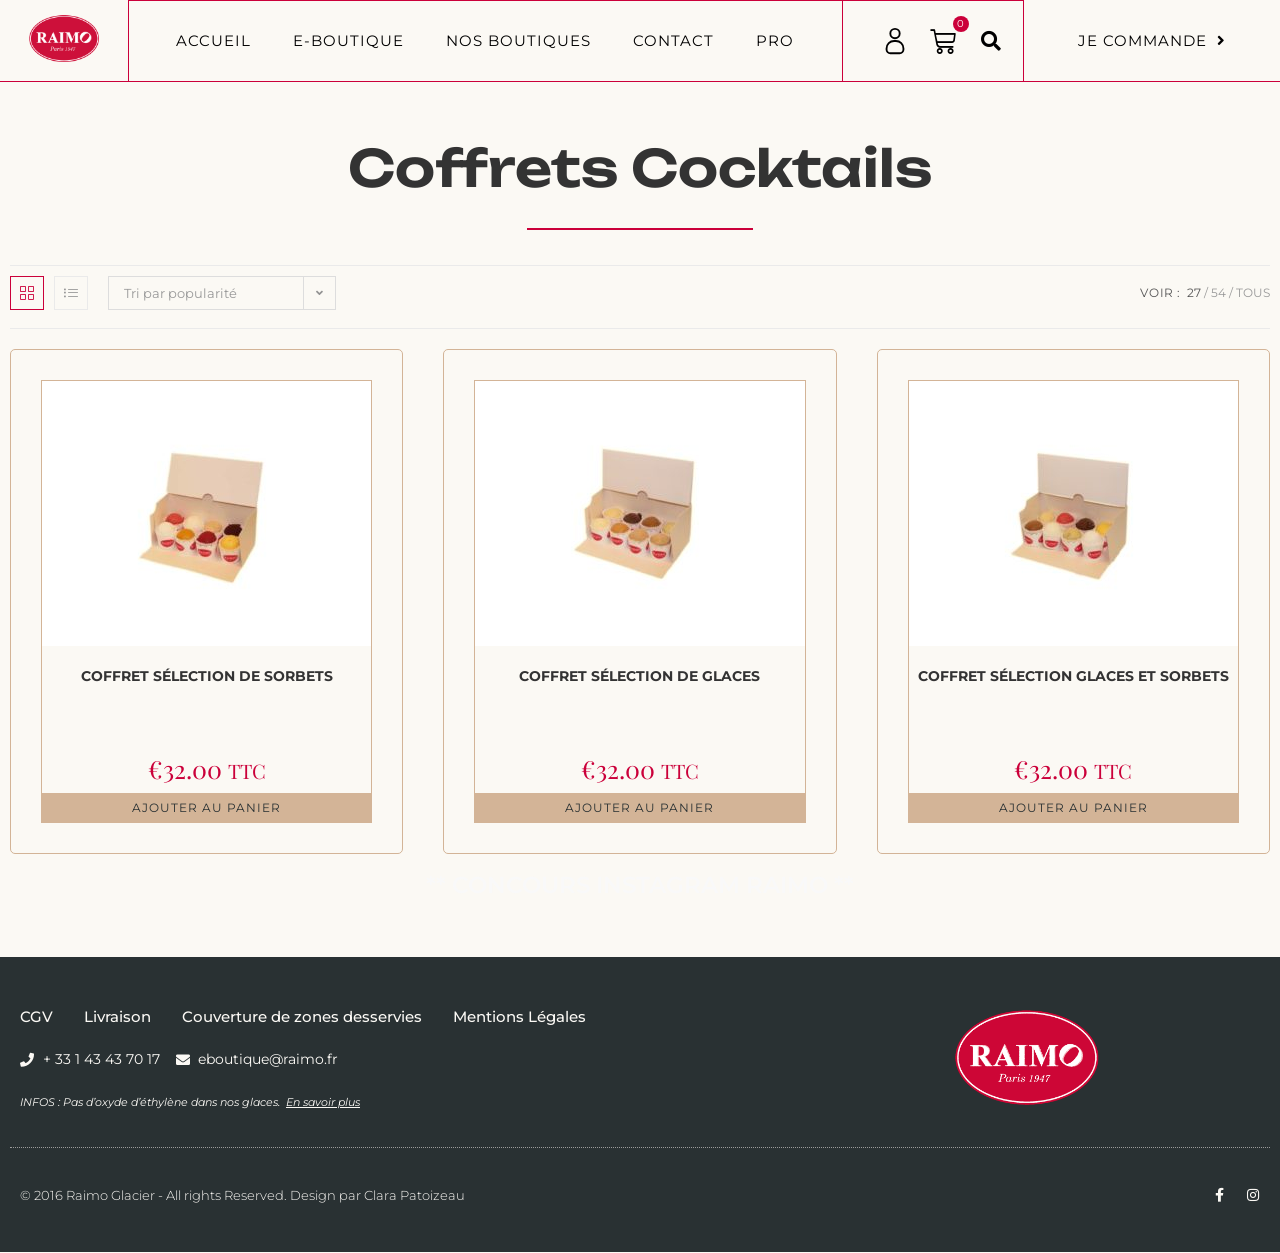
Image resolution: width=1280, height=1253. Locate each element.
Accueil (213, 40)
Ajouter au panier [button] (206, 808)
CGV (36, 1017)
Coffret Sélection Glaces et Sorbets (1073, 676)
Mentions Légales (519, 1017)
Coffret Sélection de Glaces (639, 676)
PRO (775, 40)
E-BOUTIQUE (348, 40)
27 (1194, 292)
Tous (1253, 292)
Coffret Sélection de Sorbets (207, 676)
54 (1218, 292)
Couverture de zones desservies (302, 1017)
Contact (673, 40)
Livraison (117, 1017)
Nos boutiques (518, 40)
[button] (991, 41)
